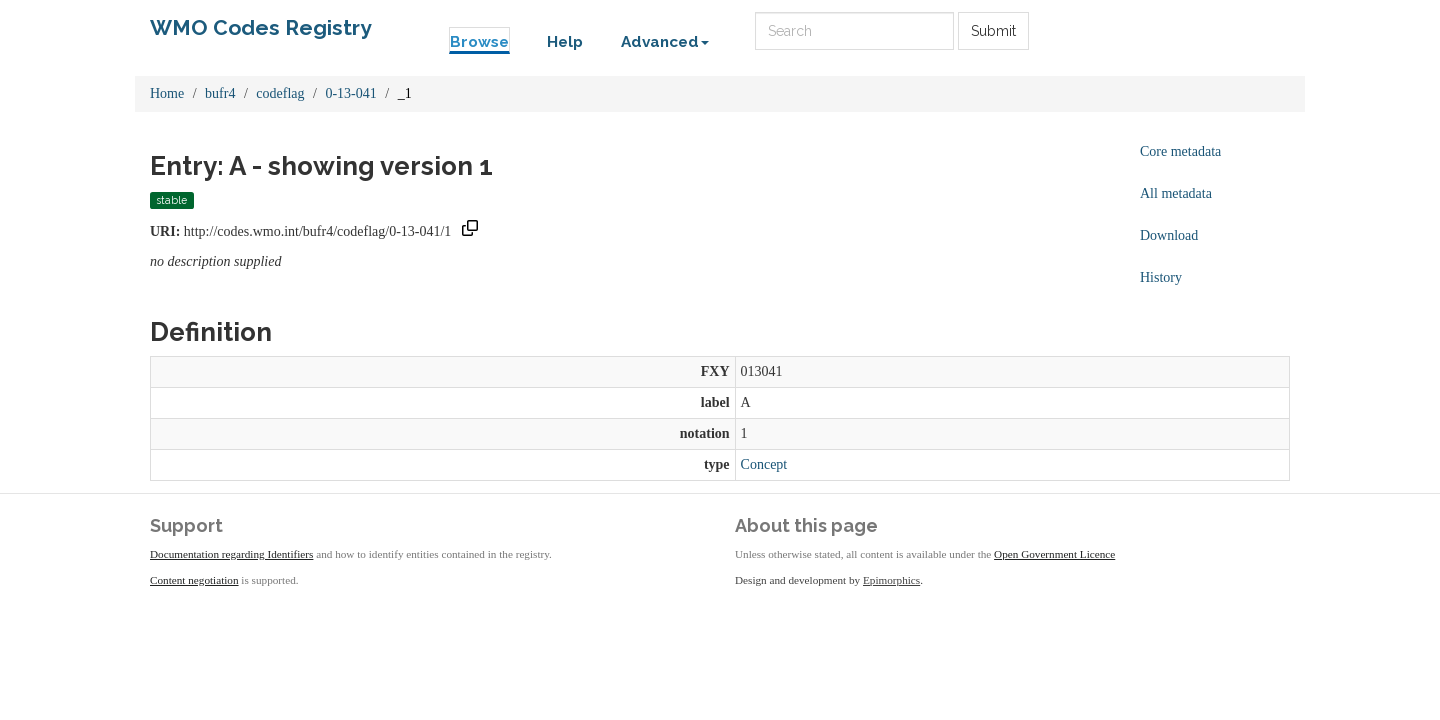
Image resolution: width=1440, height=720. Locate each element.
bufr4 (220, 93)
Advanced (665, 42)
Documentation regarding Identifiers (231, 554)
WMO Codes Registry (261, 27)
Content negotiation (194, 580)
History (1161, 277)
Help (565, 42)
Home (167, 93)
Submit (993, 31)
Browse (479, 42)
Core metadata (1180, 151)
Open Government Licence (1054, 554)
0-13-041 (350, 93)
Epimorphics (891, 580)
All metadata (1176, 193)
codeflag (280, 93)
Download (1169, 235)
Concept (764, 464)
